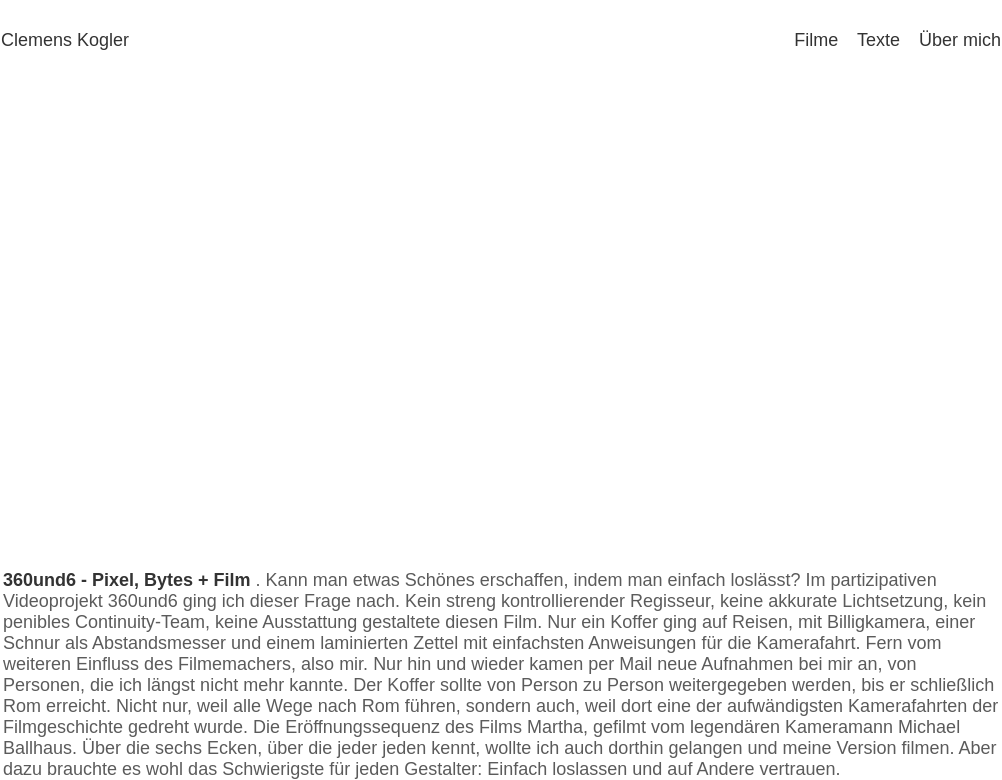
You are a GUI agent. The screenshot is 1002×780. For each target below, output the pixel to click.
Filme (809, 40)
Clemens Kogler (65, 40)
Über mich (953, 40)
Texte (871, 40)
